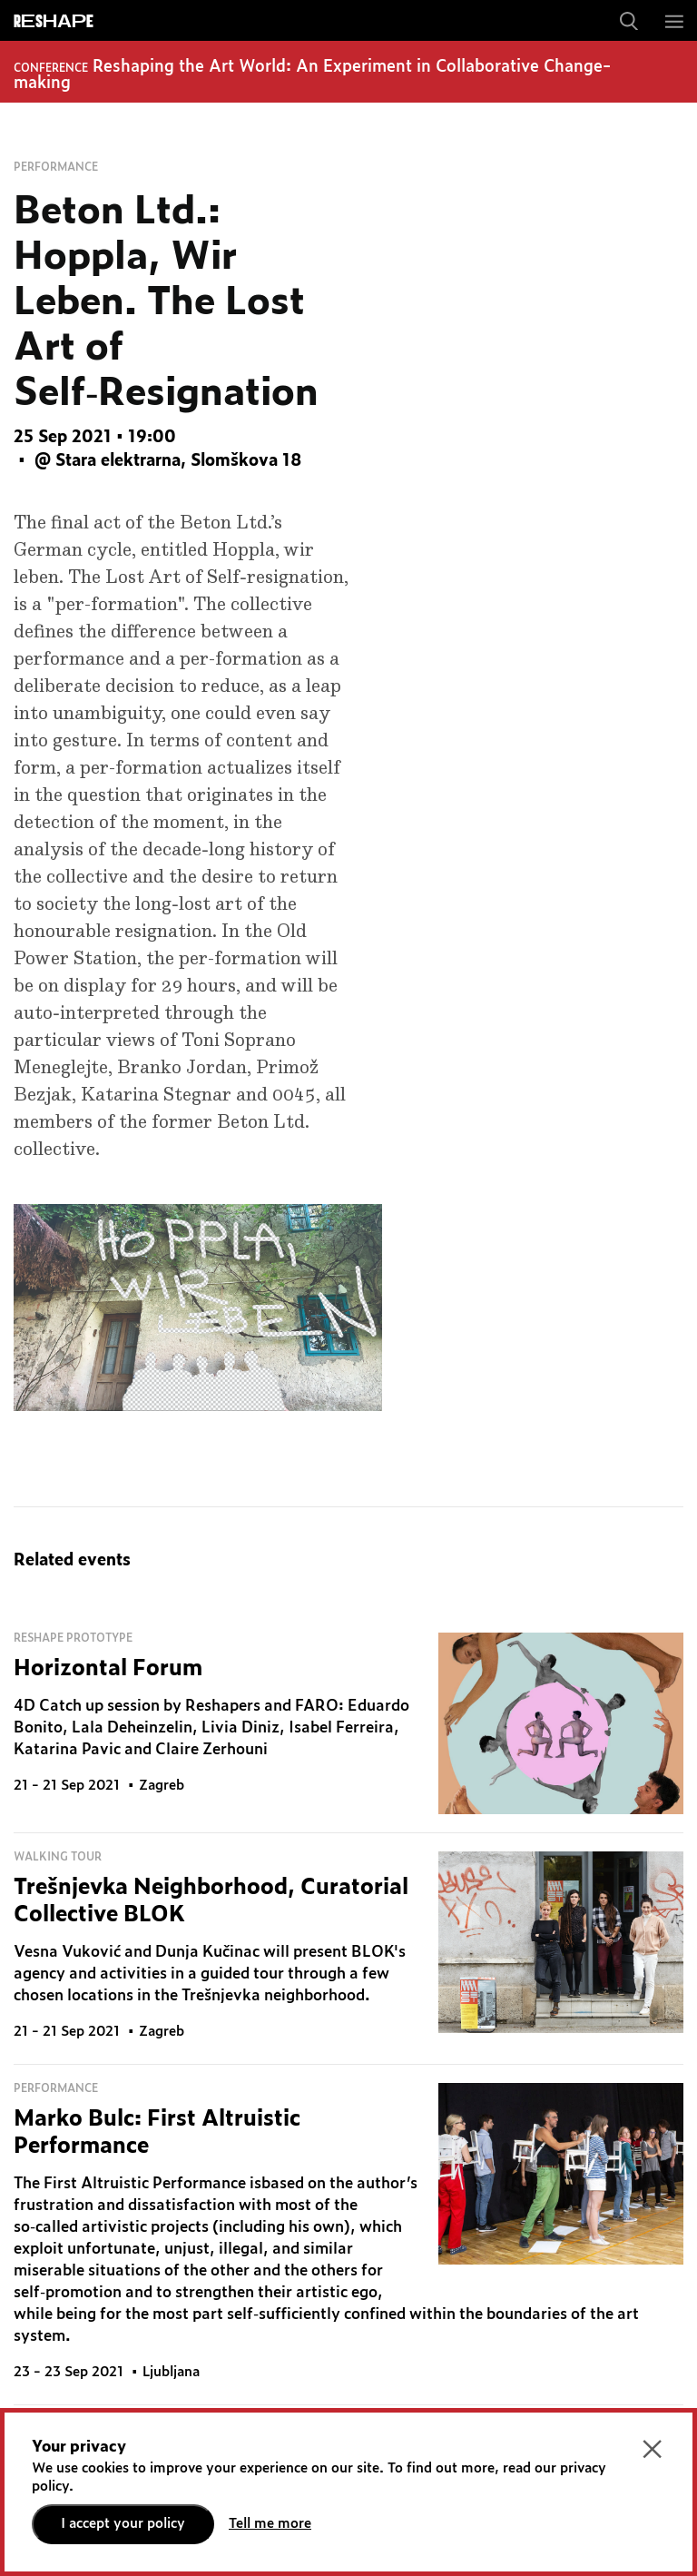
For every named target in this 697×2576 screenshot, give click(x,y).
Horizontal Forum (108, 1669)
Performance (56, 167)
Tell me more (270, 2524)
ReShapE (53, 22)
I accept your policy (123, 2524)
